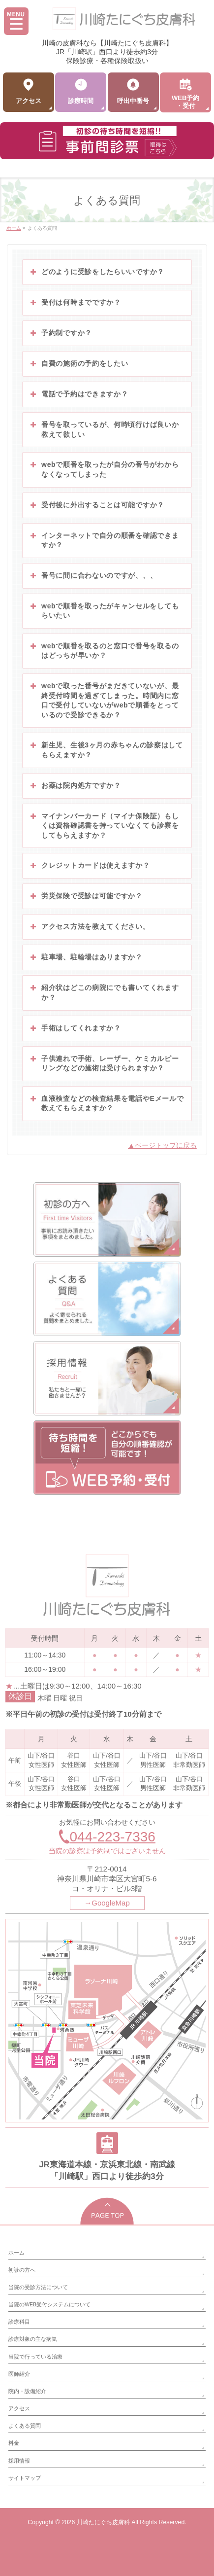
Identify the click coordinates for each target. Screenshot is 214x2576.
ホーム (16, 2253)
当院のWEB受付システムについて (49, 2304)
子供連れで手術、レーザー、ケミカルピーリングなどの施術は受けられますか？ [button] (104, 1063)
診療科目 (19, 2322)
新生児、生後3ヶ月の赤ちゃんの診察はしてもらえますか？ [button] (106, 750)
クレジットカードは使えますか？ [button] (89, 866)
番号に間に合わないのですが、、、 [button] (93, 576)
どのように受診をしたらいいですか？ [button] (96, 272)
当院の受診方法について (38, 2287)
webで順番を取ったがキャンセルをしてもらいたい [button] (104, 610)
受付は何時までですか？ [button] (75, 303)
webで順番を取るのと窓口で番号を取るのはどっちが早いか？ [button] (104, 650)
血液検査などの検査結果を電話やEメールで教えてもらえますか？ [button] (106, 1103)
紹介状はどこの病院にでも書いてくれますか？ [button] (104, 992)
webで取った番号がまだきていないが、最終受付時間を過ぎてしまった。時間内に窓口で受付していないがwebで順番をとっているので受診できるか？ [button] (104, 700)
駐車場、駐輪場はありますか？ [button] (86, 957)
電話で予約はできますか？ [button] (78, 394)
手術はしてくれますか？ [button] (75, 1028)
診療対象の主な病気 (32, 2339)
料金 (13, 2443)
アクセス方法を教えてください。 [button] (89, 927)
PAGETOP (107, 2210)
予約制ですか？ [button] (60, 333)
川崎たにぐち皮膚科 (103, 2522)
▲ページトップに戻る (162, 1145)
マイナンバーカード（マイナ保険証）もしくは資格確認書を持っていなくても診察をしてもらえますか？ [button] (104, 825)
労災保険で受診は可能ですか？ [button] (86, 896)
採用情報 (19, 2461)
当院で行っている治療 (35, 2357)
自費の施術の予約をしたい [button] (78, 364)
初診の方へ (21, 2270)
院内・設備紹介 (27, 2391)
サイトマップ (24, 2478)
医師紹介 (19, 2374)
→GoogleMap (107, 1903)
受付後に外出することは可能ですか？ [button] (96, 505)
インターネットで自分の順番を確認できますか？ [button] (104, 540)
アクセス (19, 2408)
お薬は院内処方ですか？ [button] (75, 786)
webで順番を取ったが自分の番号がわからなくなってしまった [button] (104, 469)
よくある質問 (24, 2426)
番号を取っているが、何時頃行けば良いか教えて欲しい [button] (104, 429)
